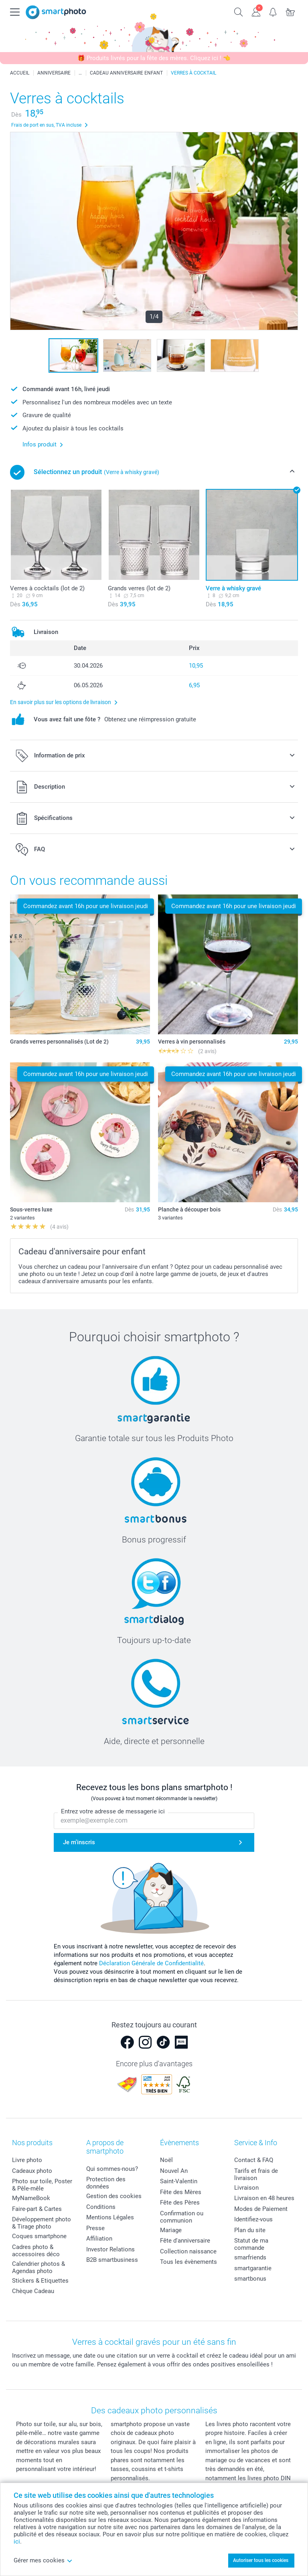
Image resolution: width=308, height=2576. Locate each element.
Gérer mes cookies (43, 2560)
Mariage (171, 2230)
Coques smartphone (39, 2236)
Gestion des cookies (114, 2196)
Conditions (101, 2207)
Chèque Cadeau (33, 2291)
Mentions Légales (110, 2217)
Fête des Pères (180, 2202)
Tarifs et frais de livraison (256, 2174)
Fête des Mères (180, 2192)
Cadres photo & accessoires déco (36, 2250)
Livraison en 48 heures (264, 2198)
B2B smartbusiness (112, 2259)
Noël (166, 2160)
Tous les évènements (188, 2261)
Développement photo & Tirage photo (41, 2223)
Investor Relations (110, 2249)
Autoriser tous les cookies (260, 2560)
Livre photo (27, 2160)
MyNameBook (31, 2198)
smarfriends (250, 2257)
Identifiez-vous (253, 2219)
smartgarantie (253, 2268)
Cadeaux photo (32, 2170)
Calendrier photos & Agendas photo (38, 2267)
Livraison (246, 2187)
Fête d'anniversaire (185, 2240)
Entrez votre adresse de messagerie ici (113, 1811)
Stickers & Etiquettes (40, 2280)
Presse (95, 2228)
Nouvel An (174, 2170)
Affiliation (99, 2238)
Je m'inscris (79, 1842)
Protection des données (106, 2183)
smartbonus (250, 2278)
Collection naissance (188, 2251)
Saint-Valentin (178, 2181)
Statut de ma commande (251, 2244)
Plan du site (249, 2230)
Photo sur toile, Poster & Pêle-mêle (42, 2185)
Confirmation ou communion (181, 2217)
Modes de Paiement (261, 2209)
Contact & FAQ (253, 2160)
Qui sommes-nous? (112, 2168)
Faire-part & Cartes (37, 2209)
